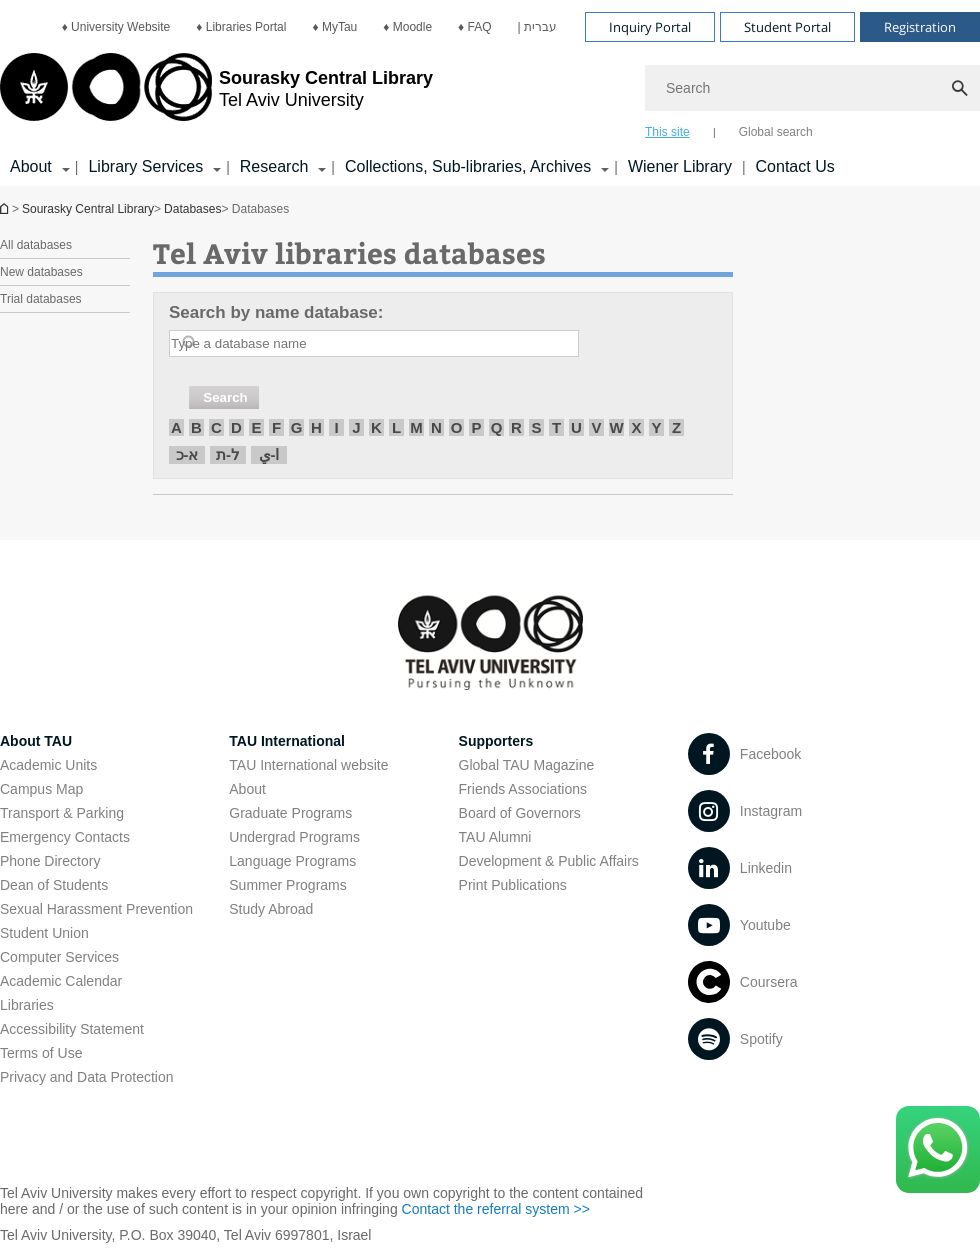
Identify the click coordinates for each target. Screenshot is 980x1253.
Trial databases (41, 299)
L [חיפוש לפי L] (396, 427)
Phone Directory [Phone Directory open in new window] (50, 861)
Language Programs (292, 861)
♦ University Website (116, 27)
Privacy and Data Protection (87, 1077)
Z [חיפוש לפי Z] (676, 427)
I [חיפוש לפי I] (336, 427)
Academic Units (48, 765)
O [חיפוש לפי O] (457, 427)
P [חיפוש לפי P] (476, 427)
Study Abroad (271, 909)
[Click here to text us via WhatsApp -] (938, 1149)
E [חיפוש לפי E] (256, 427)
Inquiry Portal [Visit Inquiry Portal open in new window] (650, 27)
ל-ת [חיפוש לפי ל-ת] (228, 454)
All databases (36, 245)
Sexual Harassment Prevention (96, 909)
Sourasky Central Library (88, 209)
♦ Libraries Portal (241, 27)
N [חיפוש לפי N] (436, 427)
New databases (41, 272)
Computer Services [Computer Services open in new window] (59, 957)
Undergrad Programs (294, 837)
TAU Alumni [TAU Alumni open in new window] (495, 837)
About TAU (36, 741)
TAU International (287, 741)
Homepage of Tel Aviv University (6, 208)
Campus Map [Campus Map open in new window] (41, 789)
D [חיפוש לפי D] (236, 427)
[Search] (812, 88)
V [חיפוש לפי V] (596, 427)
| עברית (537, 27)
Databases (192, 209)
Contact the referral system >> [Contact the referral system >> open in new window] (496, 1209)
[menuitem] (116, 27)
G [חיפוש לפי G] (297, 427)
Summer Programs (287, 885)
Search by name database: (276, 312)
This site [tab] (667, 132)
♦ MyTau (334, 27)
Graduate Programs (290, 813)
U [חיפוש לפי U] (576, 427)
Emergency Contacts (65, 837)
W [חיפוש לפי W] (616, 427)
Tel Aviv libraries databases (349, 252)
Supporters (496, 741)
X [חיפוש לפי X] (636, 427)
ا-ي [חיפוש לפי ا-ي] (269, 454)
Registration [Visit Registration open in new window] (920, 27)
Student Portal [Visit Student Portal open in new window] (787, 27)
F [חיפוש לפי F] (276, 427)
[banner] (490, 93)
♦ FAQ (474, 27)
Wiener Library (680, 166)
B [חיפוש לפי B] (196, 427)
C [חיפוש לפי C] (216, 427)
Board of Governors (520, 813)
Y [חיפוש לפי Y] (656, 427)
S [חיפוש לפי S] (536, 427)
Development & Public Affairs (549, 861)
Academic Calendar (61, 981)
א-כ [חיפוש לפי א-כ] (187, 454)
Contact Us (795, 166)
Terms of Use (41, 1053)
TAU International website (308, 765)
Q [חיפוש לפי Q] (497, 427)
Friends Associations (523, 789)
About (247, 789)
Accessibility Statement (72, 1029)
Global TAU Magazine (527, 765)
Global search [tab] (776, 132)
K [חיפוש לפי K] (376, 427)
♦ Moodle (407, 27)
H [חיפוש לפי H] (316, 427)
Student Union (44, 933)
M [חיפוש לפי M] (416, 427)
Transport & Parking (62, 813)
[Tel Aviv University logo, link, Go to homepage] (216, 95)
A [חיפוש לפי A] (176, 427)
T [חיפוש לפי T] (556, 427)
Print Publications (513, 885)
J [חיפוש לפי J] (356, 427)
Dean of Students (54, 885)
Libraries (27, 1005)
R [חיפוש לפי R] (516, 427)
